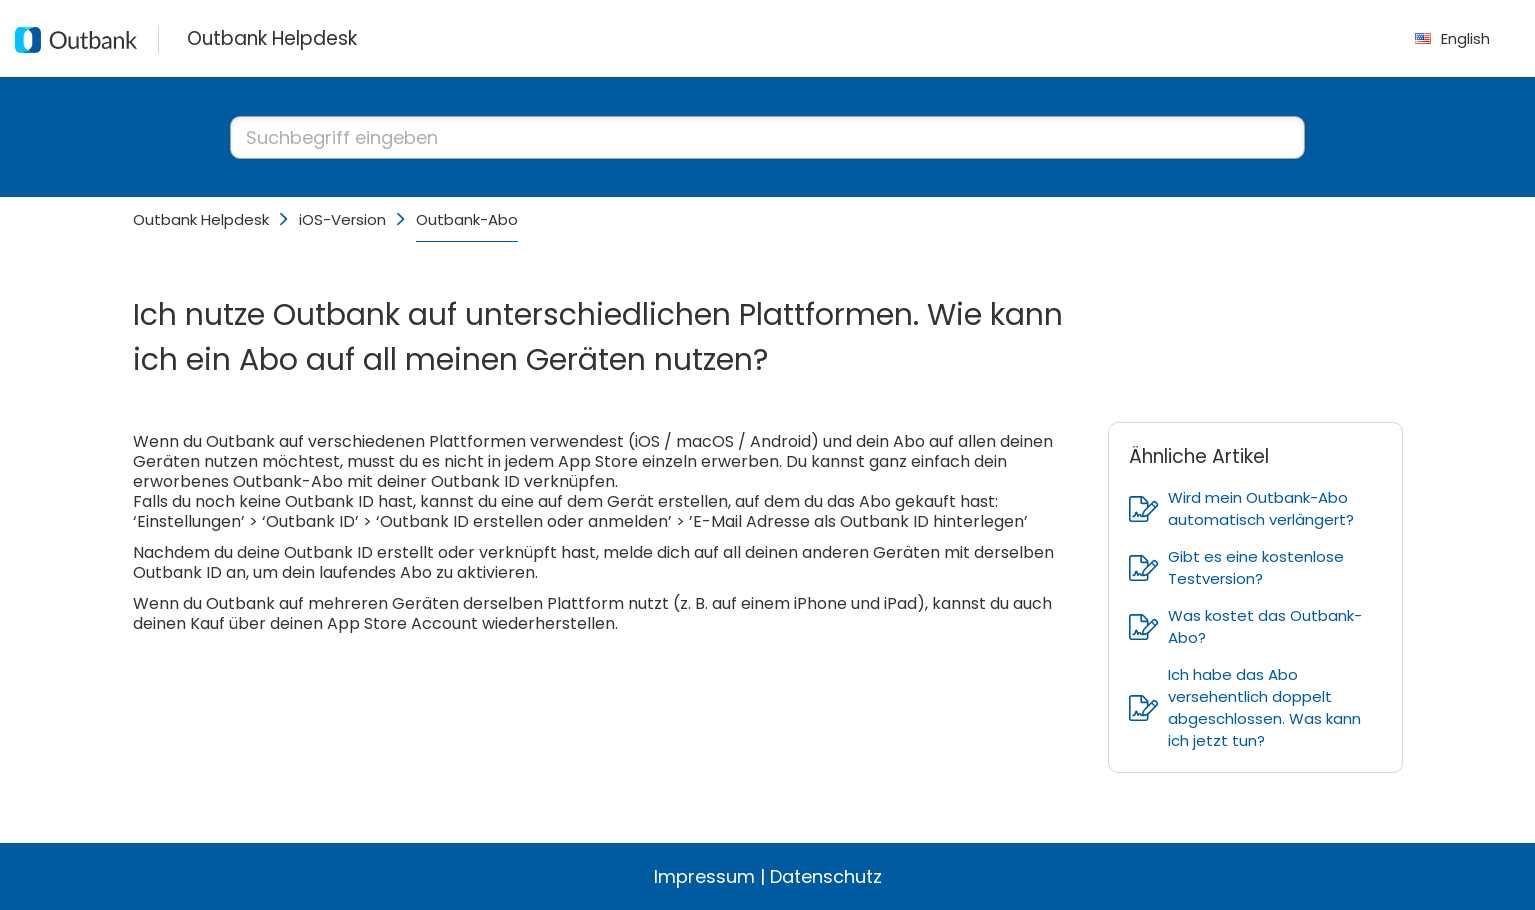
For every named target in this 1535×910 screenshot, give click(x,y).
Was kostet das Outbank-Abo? (1245, 626)
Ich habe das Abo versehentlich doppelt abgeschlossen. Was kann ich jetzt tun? (1245, 707)
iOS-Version (342, 219)
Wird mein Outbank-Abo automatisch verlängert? (1241, 508)
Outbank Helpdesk (201, 219)
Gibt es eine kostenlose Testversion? (1236, 567)
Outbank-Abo (467, 219)
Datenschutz (826, 876)
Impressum (704, 876)
